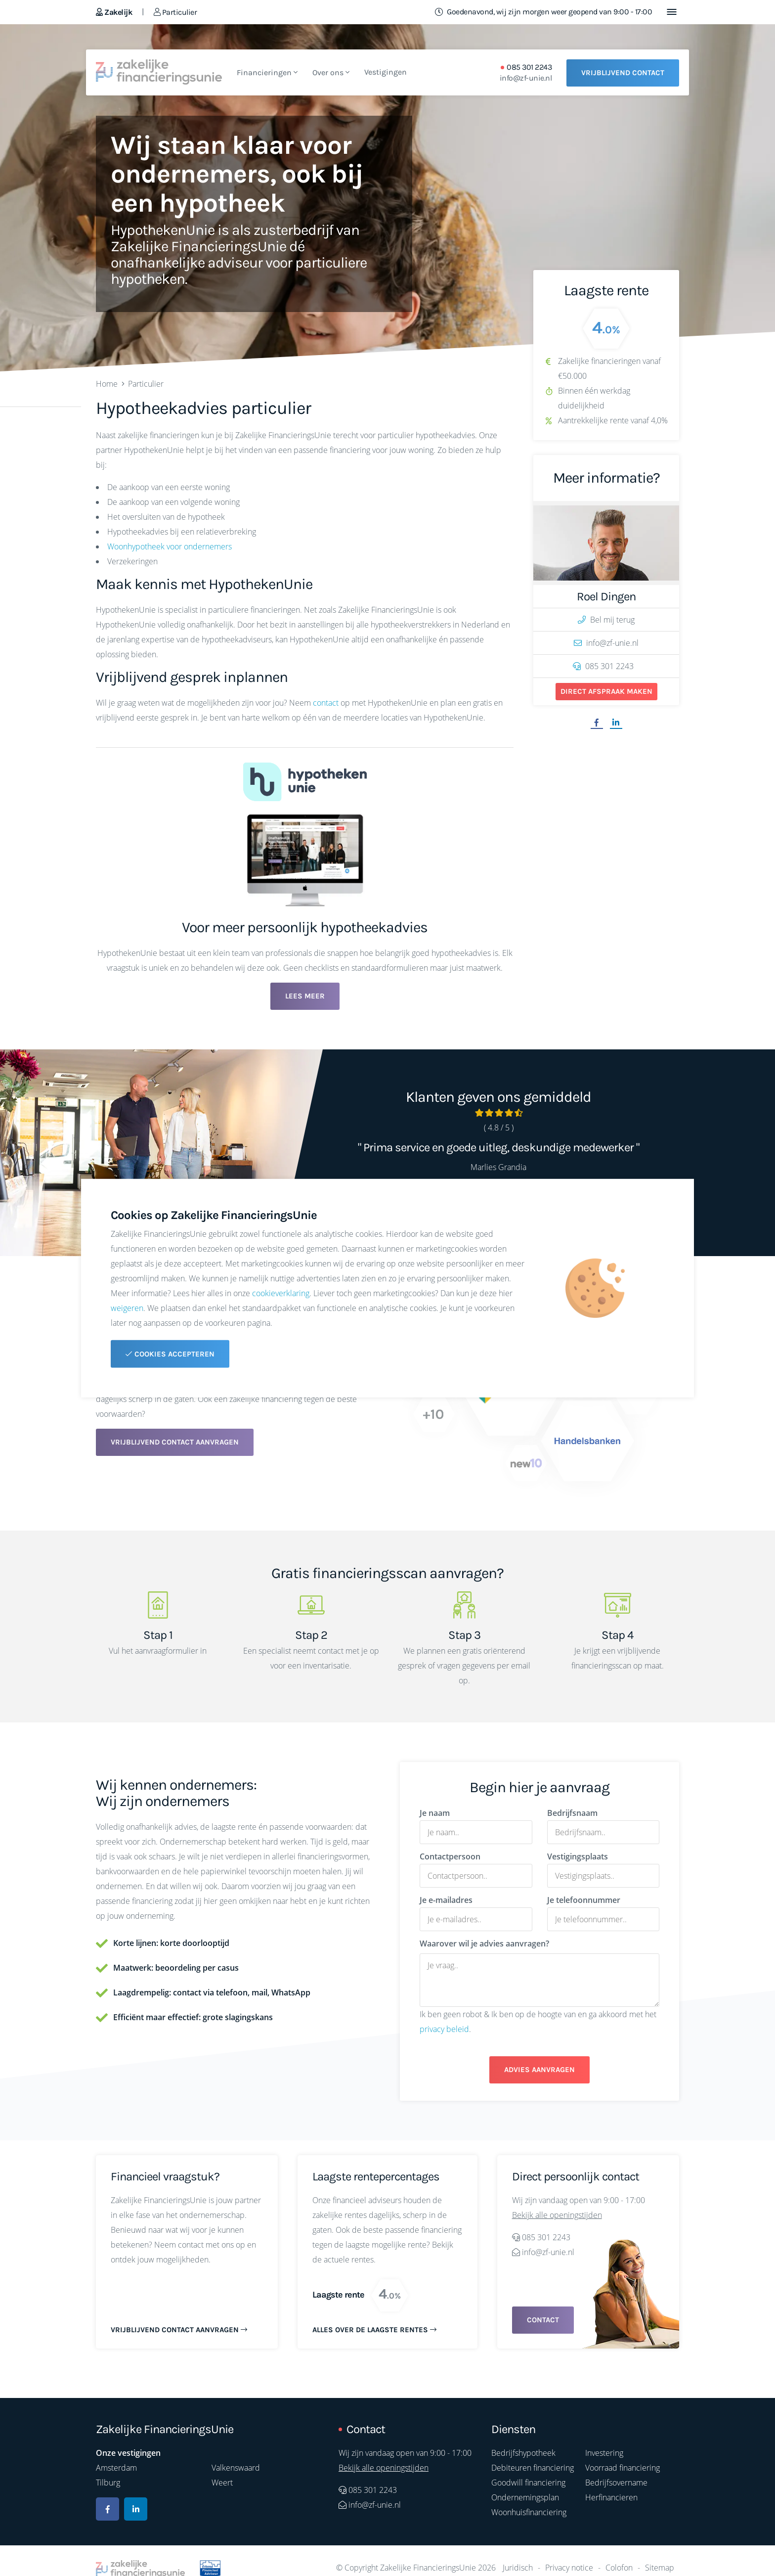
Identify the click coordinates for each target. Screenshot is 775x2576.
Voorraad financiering (622, 2467)
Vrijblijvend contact (622, 72)
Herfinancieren (611, 2497)
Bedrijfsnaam (572, 1813)
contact (326, 702)
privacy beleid (444, 2029)
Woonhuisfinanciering (528, 2512)
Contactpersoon (450, 1856)
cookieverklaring (280, 1293)
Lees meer (305, 996)
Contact (543, 2319)
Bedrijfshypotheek (523, 2452)
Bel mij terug (606, 619)
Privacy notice (569, 2567)
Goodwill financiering (528, 2482)
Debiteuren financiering (532, 2467)
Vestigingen (385, 72)
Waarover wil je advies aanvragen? (484, 1943)
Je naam (435, 1813)
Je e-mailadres (446, 1900)
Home (107, 383)
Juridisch (518, 2567)
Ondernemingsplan (525, 2497)
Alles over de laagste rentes (374, 2330)
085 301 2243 (529, 67)
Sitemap (659, 2567)
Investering (604, 2452)
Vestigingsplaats (577, 1856)
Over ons (330, 72)
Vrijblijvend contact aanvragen (175, 1442)
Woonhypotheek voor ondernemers (169, 546)
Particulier (175, 12)
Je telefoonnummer (583, 1900)
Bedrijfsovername (616, 2482)
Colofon (619, 2567)
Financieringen (267, 72)
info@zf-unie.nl (526, 78)
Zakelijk (114, 12)
